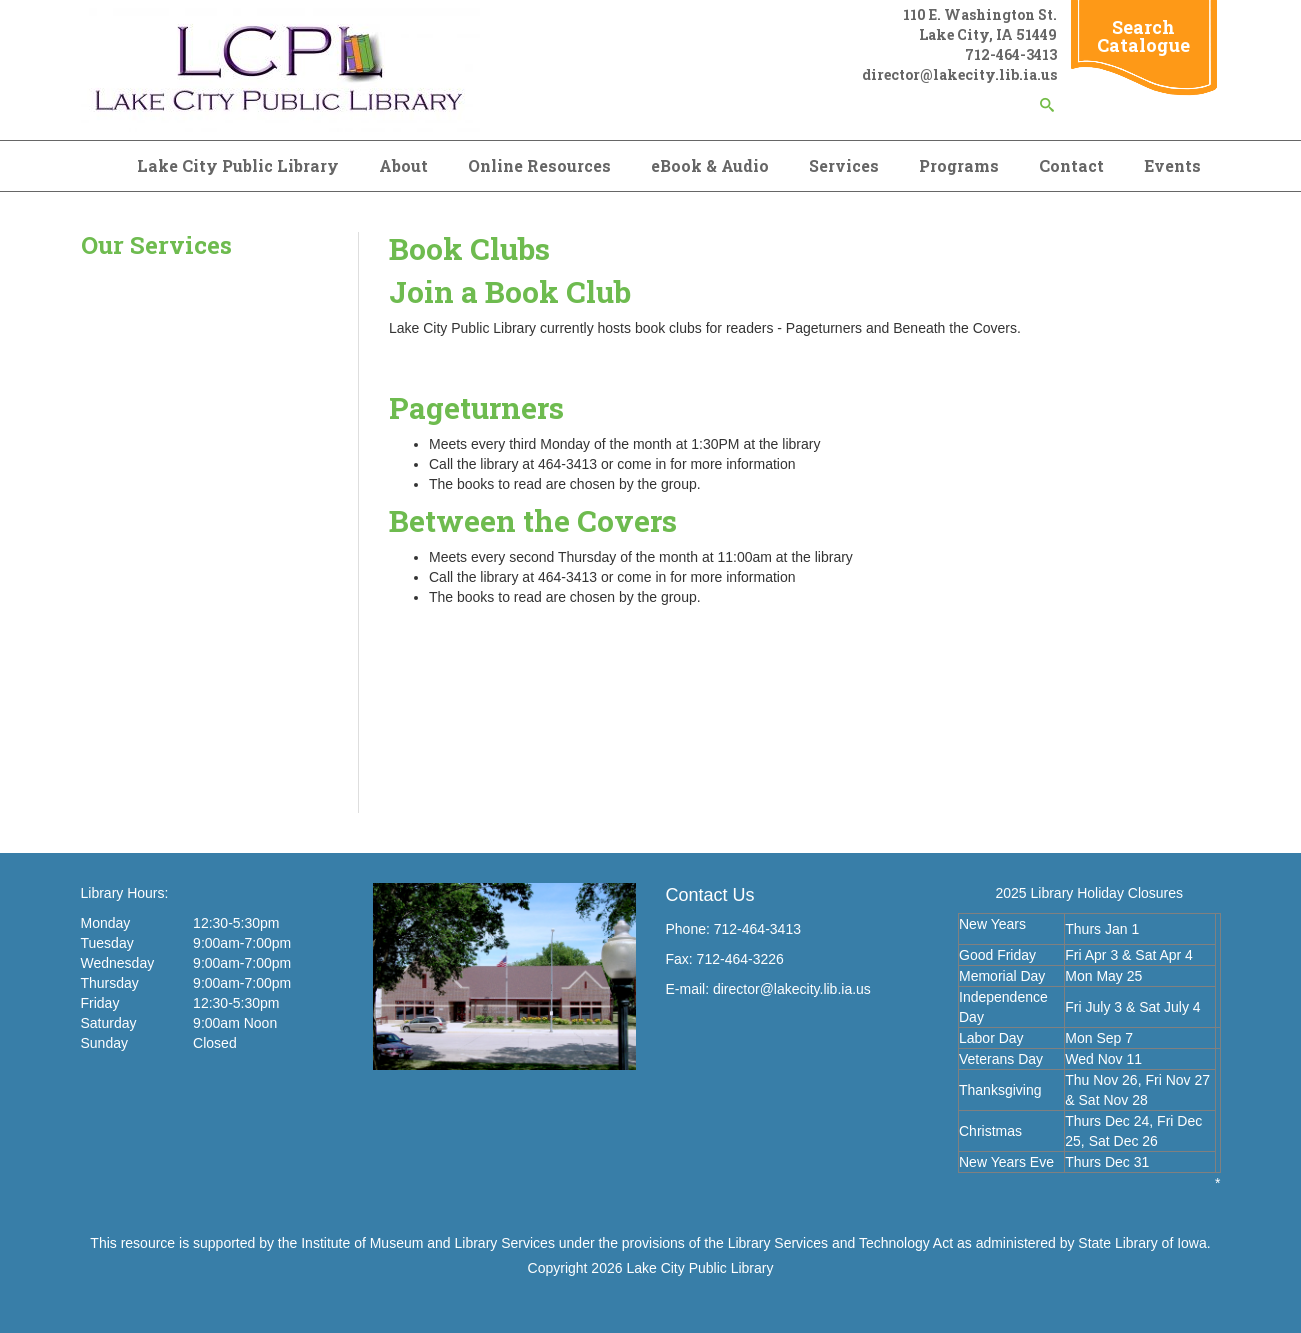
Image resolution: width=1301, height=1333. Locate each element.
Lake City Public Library (238, 165)
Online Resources (539, 165)
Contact (1071, 165)
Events (1172, 165)
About (403, 165)
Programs (959, 165)
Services (844, 165)
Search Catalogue (1143, 36)
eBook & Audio (710, 165)
